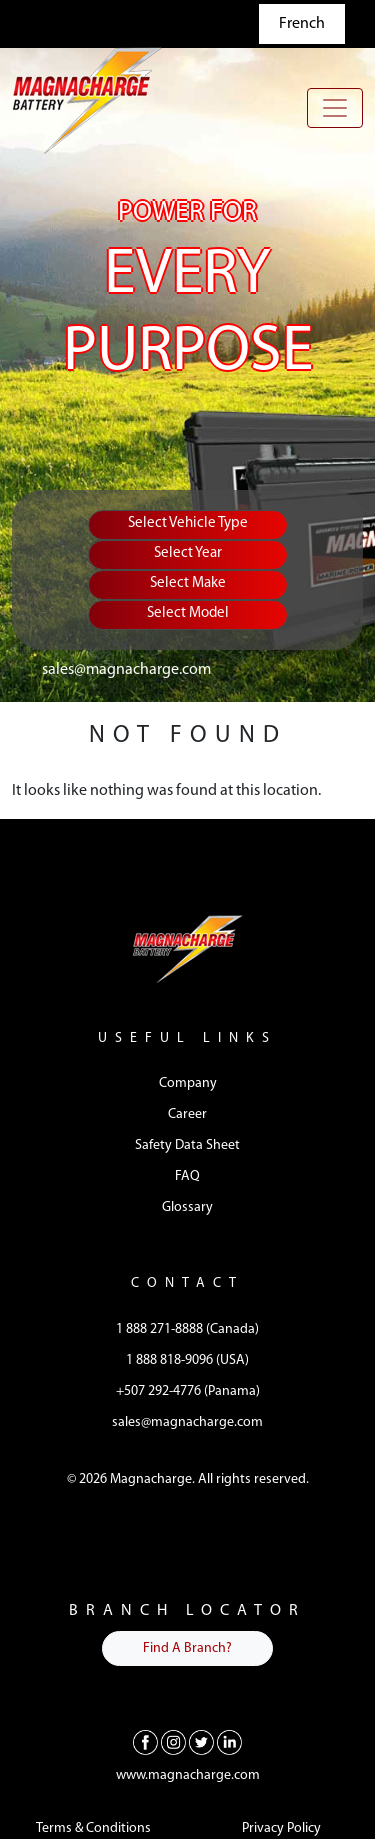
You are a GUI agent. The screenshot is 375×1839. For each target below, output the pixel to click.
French (302, 24)
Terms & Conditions (93, 1828)
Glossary (187, 1207)
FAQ (187, 1176)
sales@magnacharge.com (126, 670)
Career (187, 1114)
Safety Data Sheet (187, 1145)
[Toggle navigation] (335, 108)
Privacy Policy (281, 1828)
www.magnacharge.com (188, 1775)
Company (188, 1083)
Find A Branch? (187, 1648)
